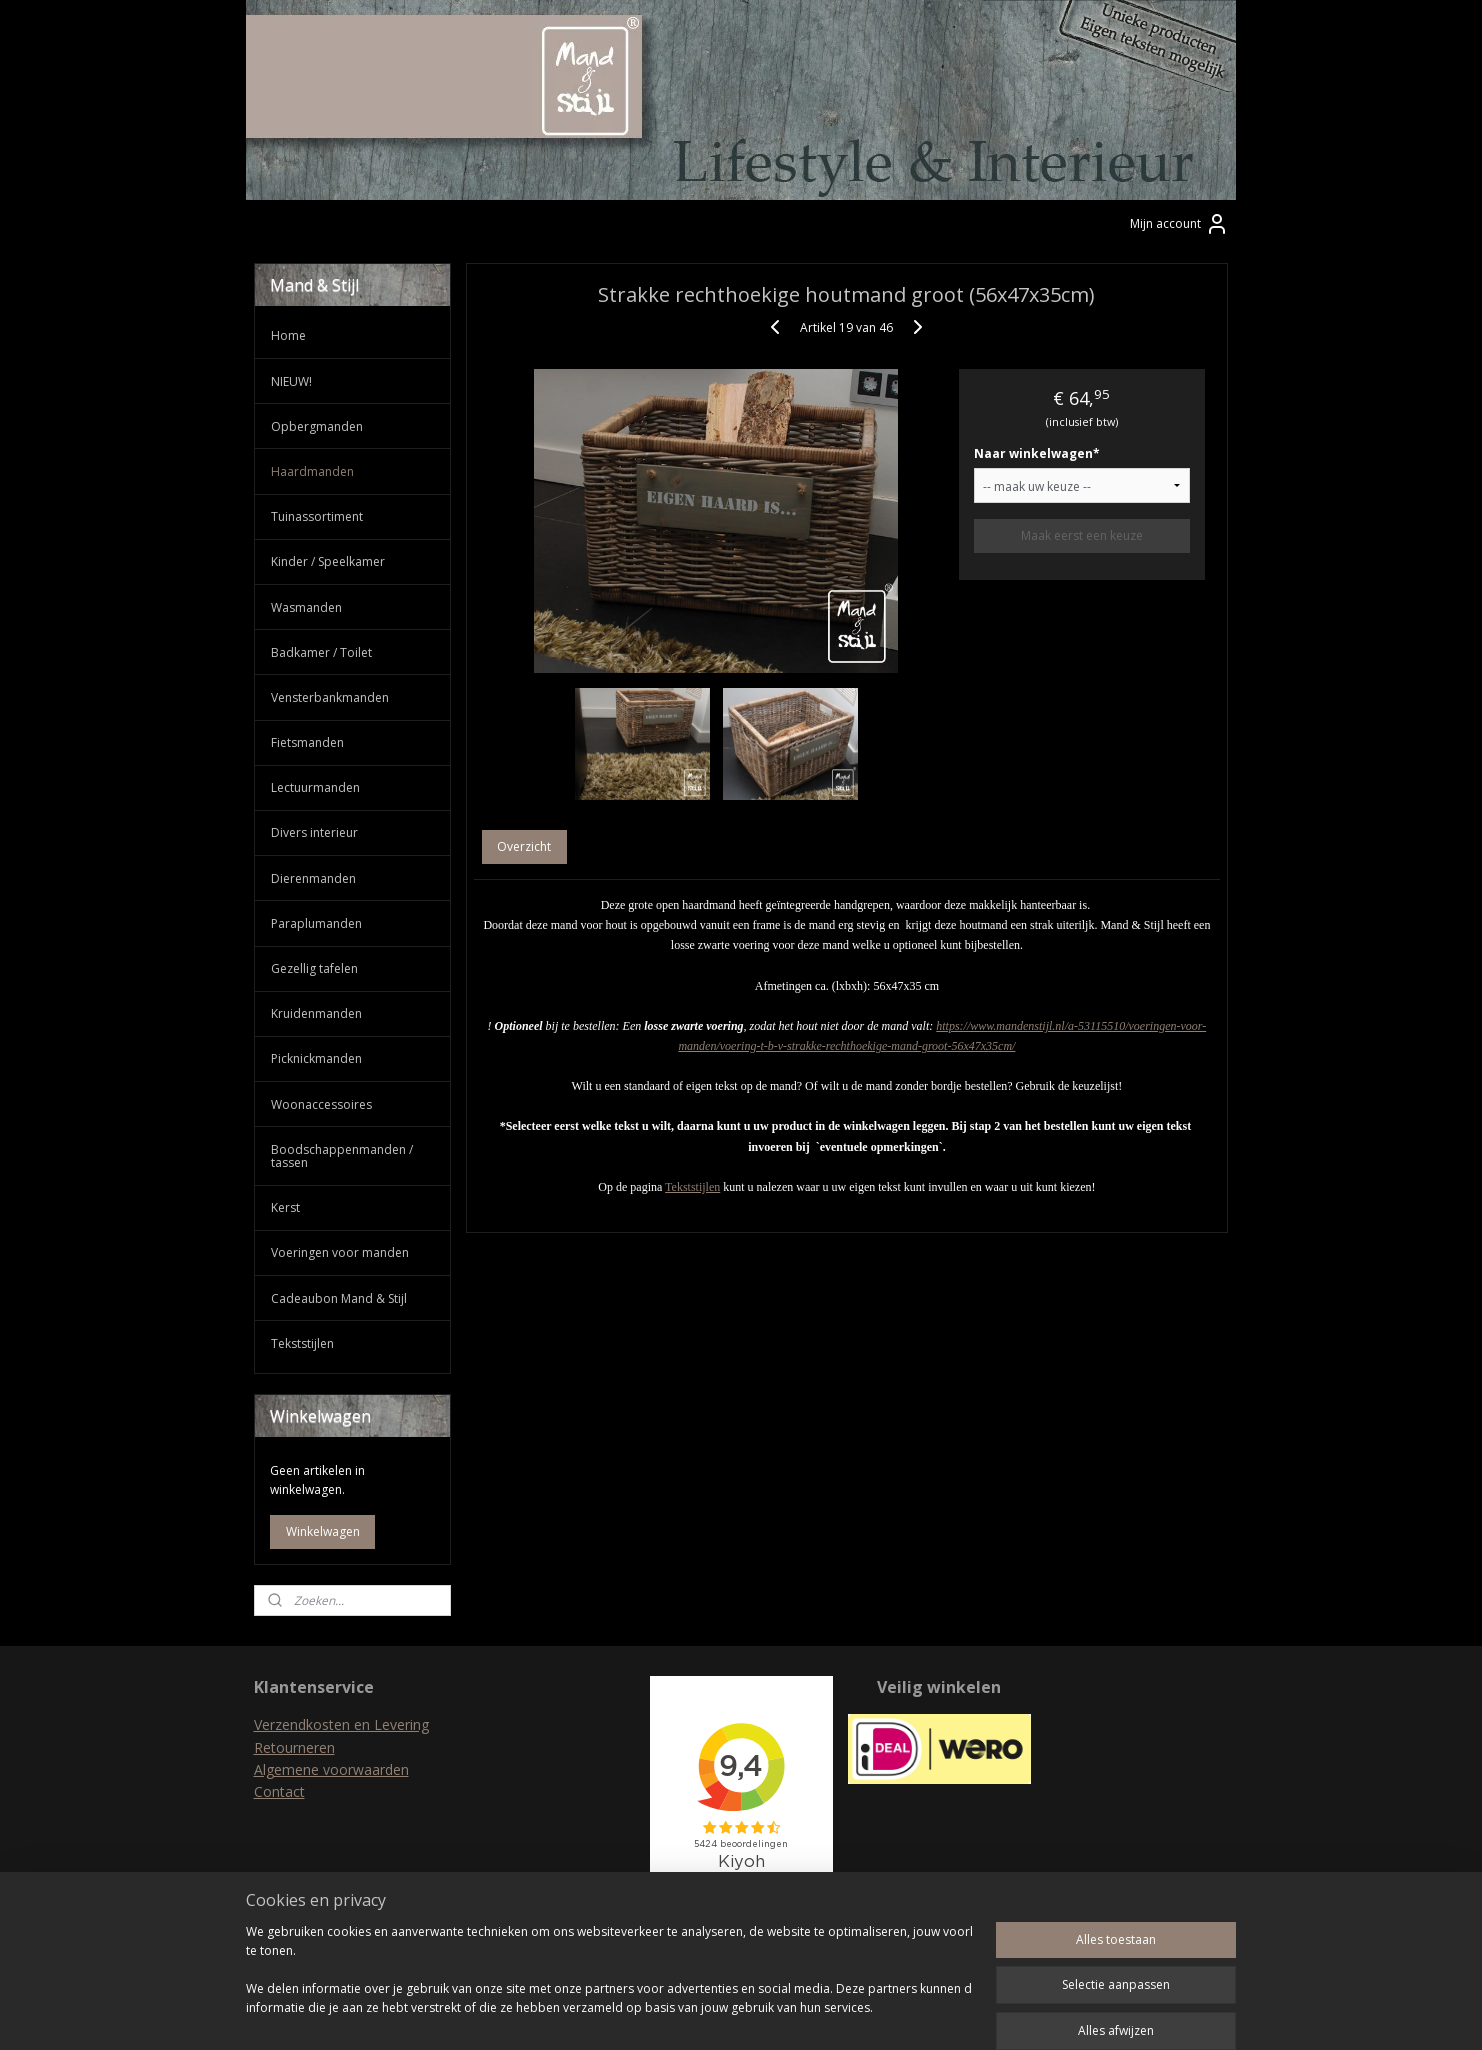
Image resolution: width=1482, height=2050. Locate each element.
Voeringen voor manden (340, 1252)
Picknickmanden (316, 1058)
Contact (279, 1791)
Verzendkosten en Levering (341, 1724)
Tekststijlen (692, 1187)
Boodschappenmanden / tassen (342, 1156)
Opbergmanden (317, 426)
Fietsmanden (307, 742)
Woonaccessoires (321, 1104)
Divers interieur (314, 832)
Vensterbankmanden (330, 697)
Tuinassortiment (317, 516)
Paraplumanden (316, 923)
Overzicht (525, 846)
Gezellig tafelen (314, 968)
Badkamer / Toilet (321, 652)
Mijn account (1179, 224)
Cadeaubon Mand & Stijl (339, 1298)
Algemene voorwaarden (331, 1769)
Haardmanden (312, 471)
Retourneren (294, 1747)
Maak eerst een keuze (1082, 535)
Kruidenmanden (316, 1013)
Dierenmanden (313, 878)
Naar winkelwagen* (1037, 453)
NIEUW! (291, 381)
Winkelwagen (323, 1531)
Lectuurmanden (315, 787)
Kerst (285, 1207)
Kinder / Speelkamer (328, 561)
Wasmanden (306, 607)
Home (288, 335)
